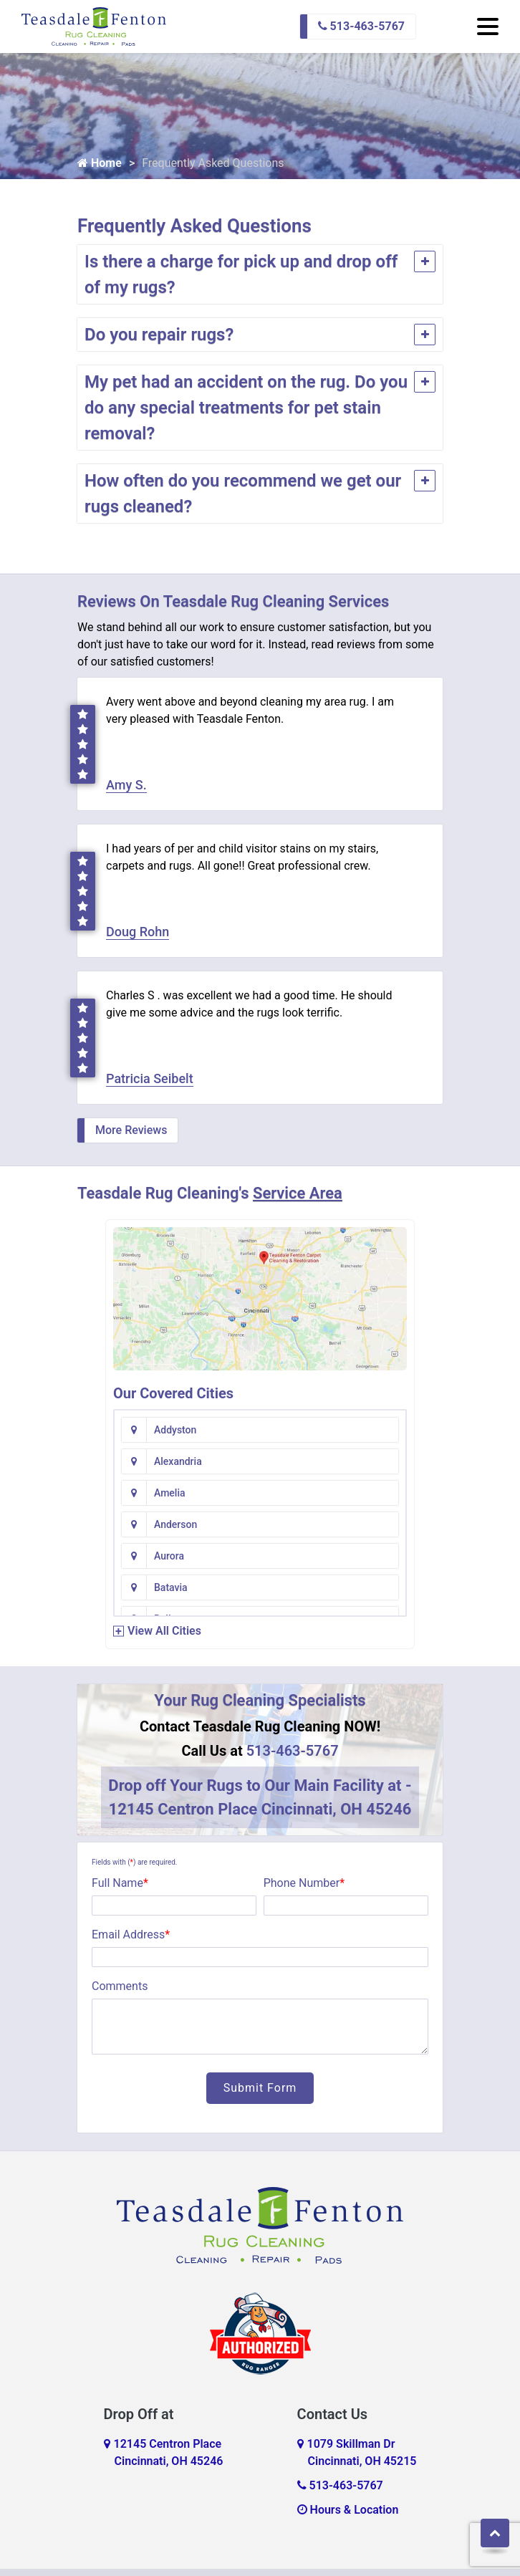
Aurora (169, 1556)
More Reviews (131, 1130)
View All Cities (164, 1631)
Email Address (131, 1934)
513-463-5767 (361, 26)
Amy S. (126, 784)
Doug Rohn (137, 931)
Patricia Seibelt (149, 1078)
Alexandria (178, 1461)
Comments (120, 1986)
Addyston (175, 1430)
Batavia (171, 1587)
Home (99, 163)
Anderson (175, 1524)
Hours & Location (348, 2510)
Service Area (297, 1193)
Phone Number (304, 1883)
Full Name (120, 1883)
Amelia (170, 1493)
